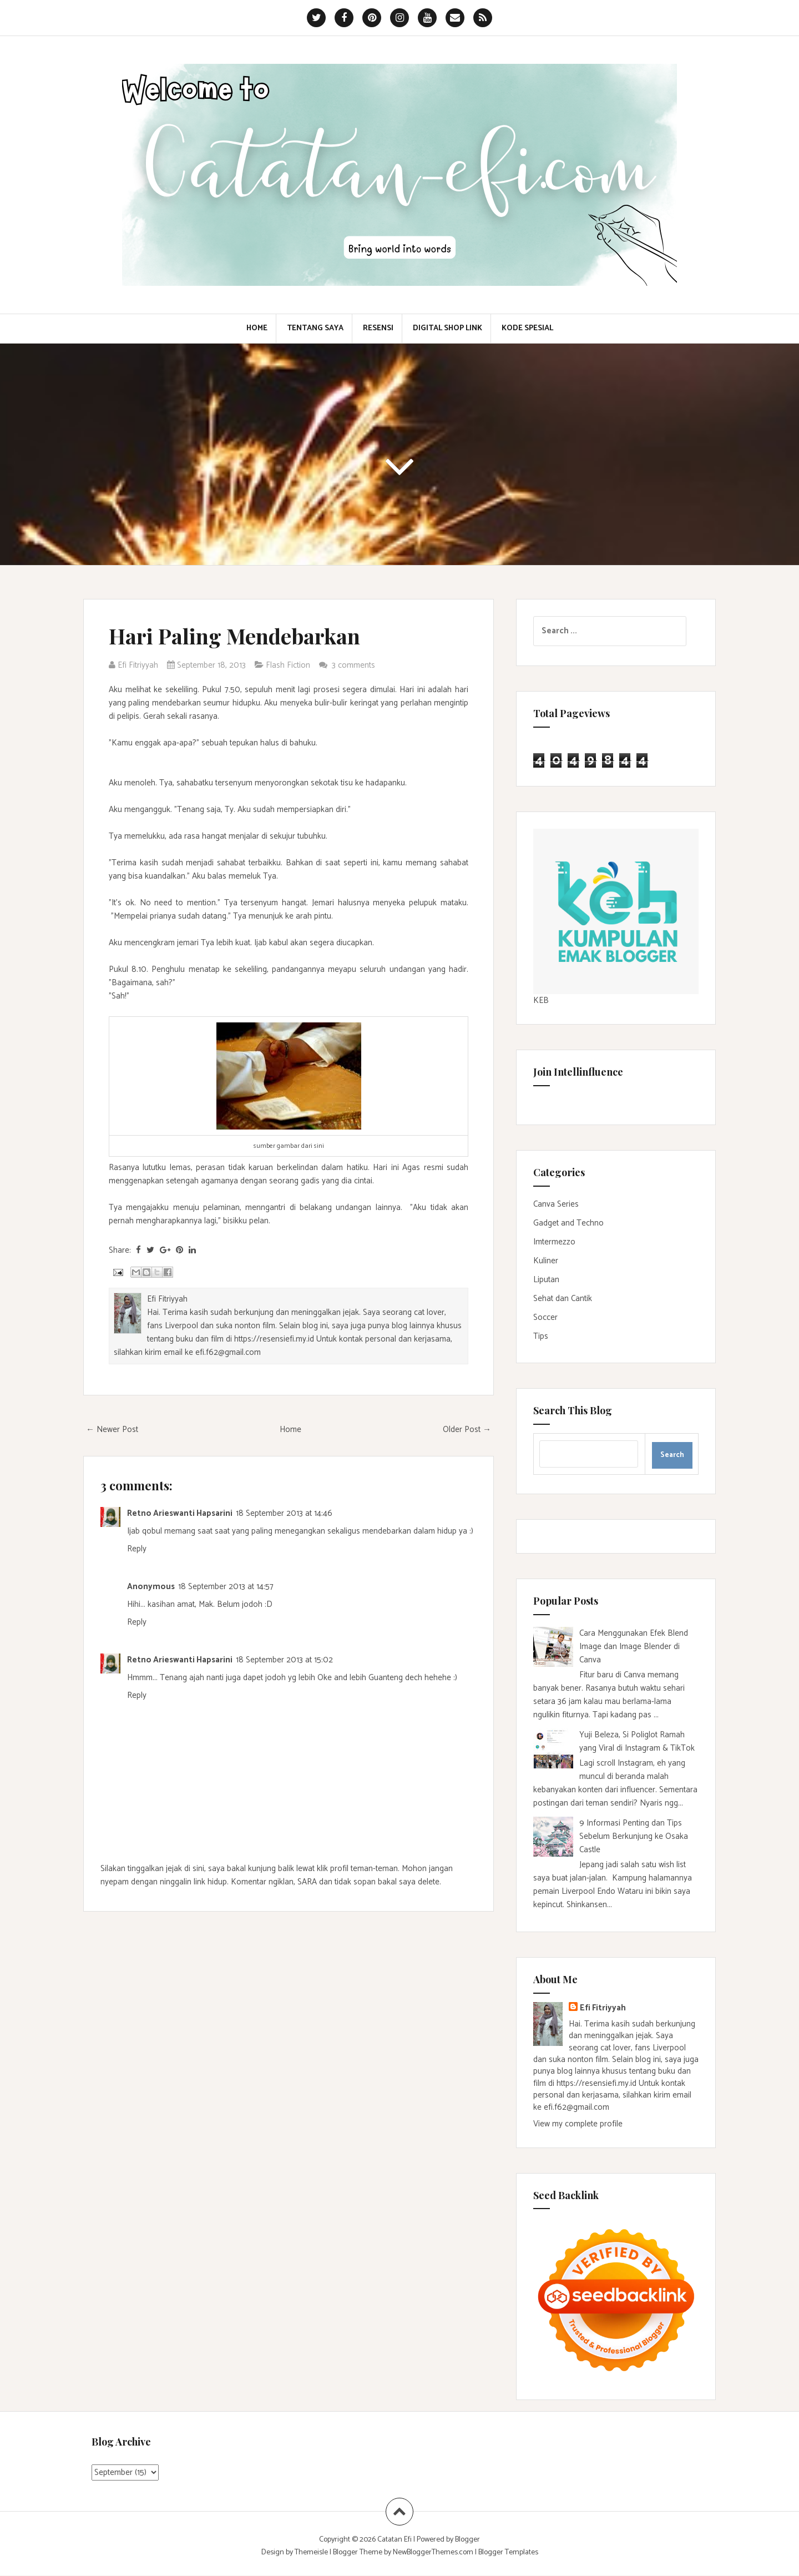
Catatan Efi (395, 2539)
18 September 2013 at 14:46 (284, 1513)
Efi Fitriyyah (603, 2008)
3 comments (354, 665)
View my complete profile (578, 2124)
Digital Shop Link (447, 328)
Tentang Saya (315, 328)
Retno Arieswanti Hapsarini (179, 1513)
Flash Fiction (288, 665)
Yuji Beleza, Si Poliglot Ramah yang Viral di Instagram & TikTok (637, 1741)
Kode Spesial (527, 328)
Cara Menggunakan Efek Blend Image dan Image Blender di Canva (633, 1646)
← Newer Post (112, 1429)
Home (256, 328)
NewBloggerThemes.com (433, 2552)
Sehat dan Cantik (562, 1298)
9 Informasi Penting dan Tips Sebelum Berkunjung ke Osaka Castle (633, 1836)
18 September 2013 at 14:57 (226, 1587)
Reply (136, 1549)
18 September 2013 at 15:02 (284, 1660)
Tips (540, 1336)
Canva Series (556, 1204)
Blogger (467, 2539)
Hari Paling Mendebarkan (234, 636)
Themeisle (311, 2552)
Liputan (546, 1280)
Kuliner (545, 1261)
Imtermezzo (554, 1242)
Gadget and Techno (568, 1223)
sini (319, 1146)
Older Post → (467, 1429)
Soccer (545, 1317)
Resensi (378, 328)
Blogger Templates (508, 2552)
